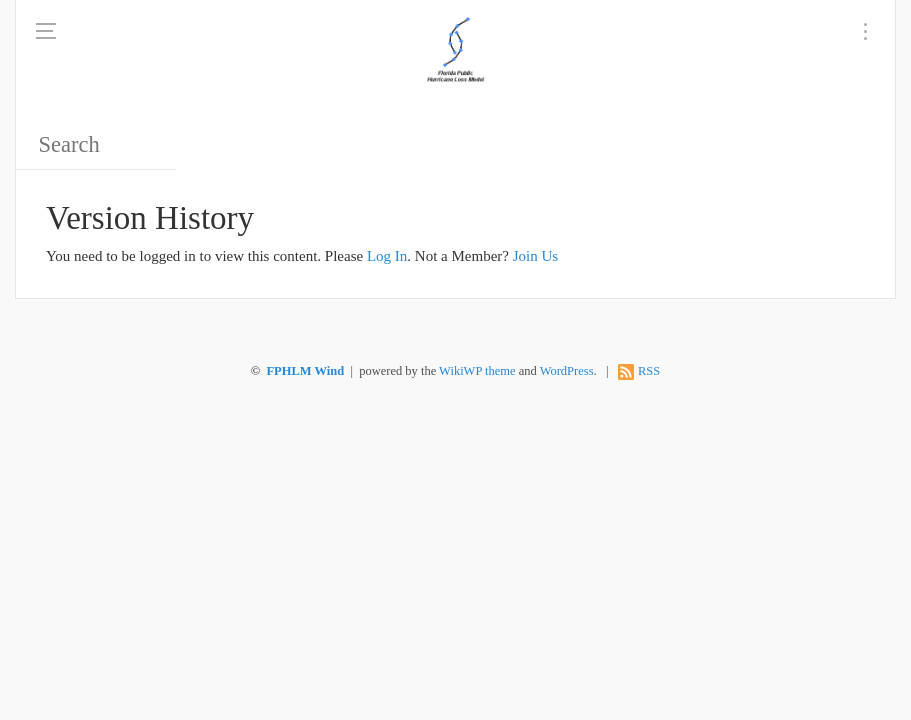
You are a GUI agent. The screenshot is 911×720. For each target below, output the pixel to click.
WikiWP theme (477, 371)
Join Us (535, 256)
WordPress (567, 371)
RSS (649, 371)
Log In (387, 256)
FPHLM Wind (305, 371)
